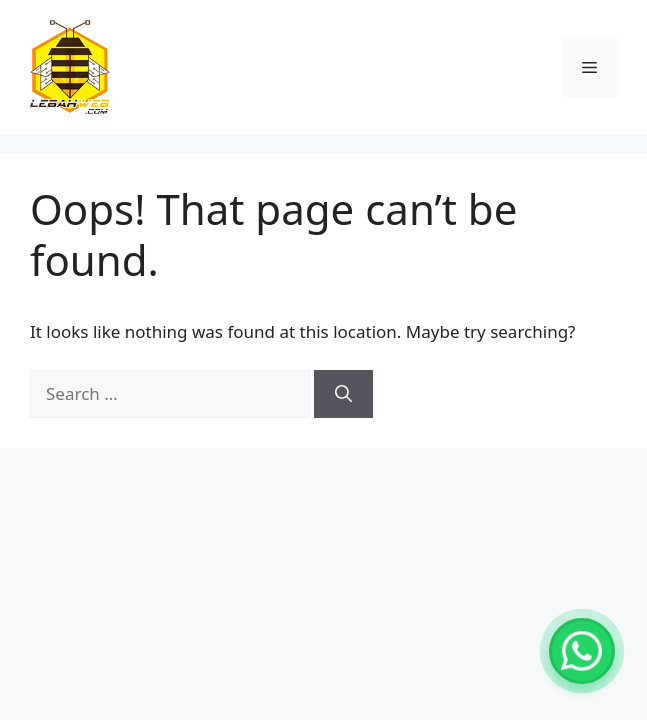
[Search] (343, 394)
